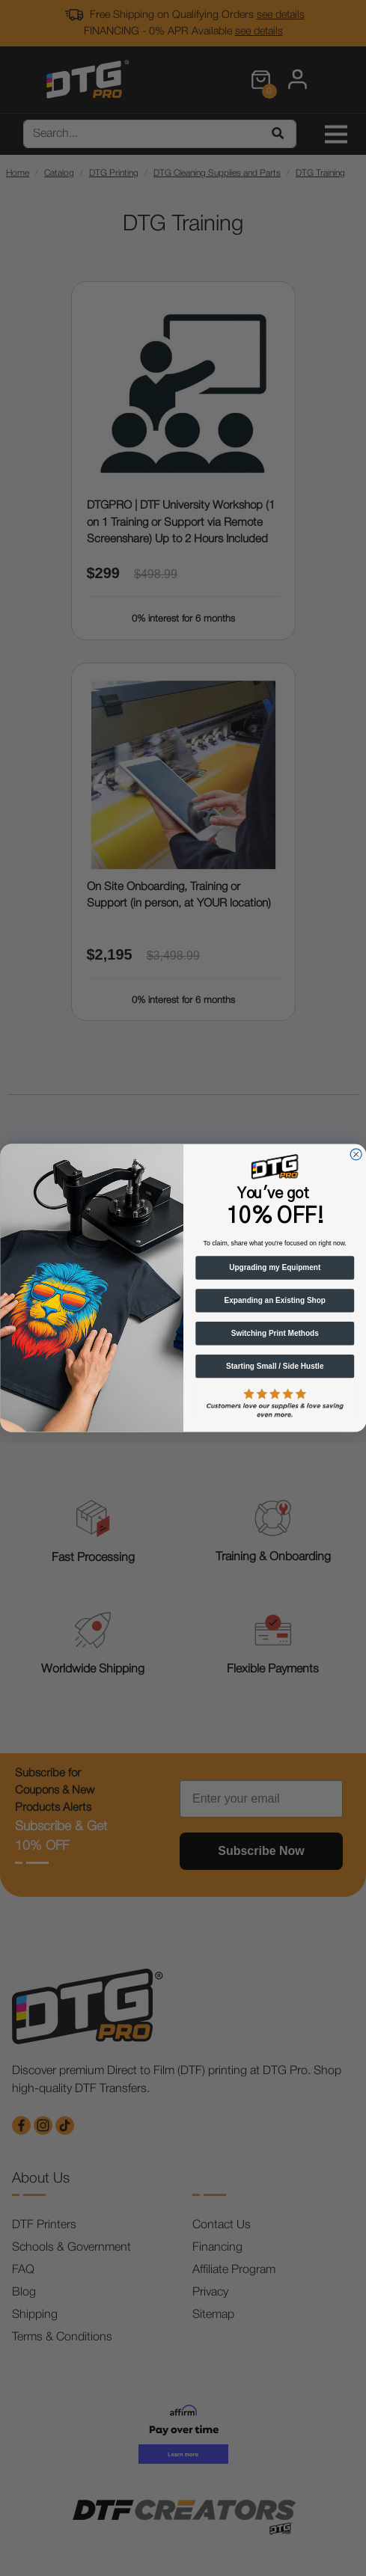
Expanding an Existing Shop (274, 1301)
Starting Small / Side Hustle (274, 1366)
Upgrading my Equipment (274, 1268)
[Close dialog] (356, 1154)
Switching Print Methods (274, 1333)
